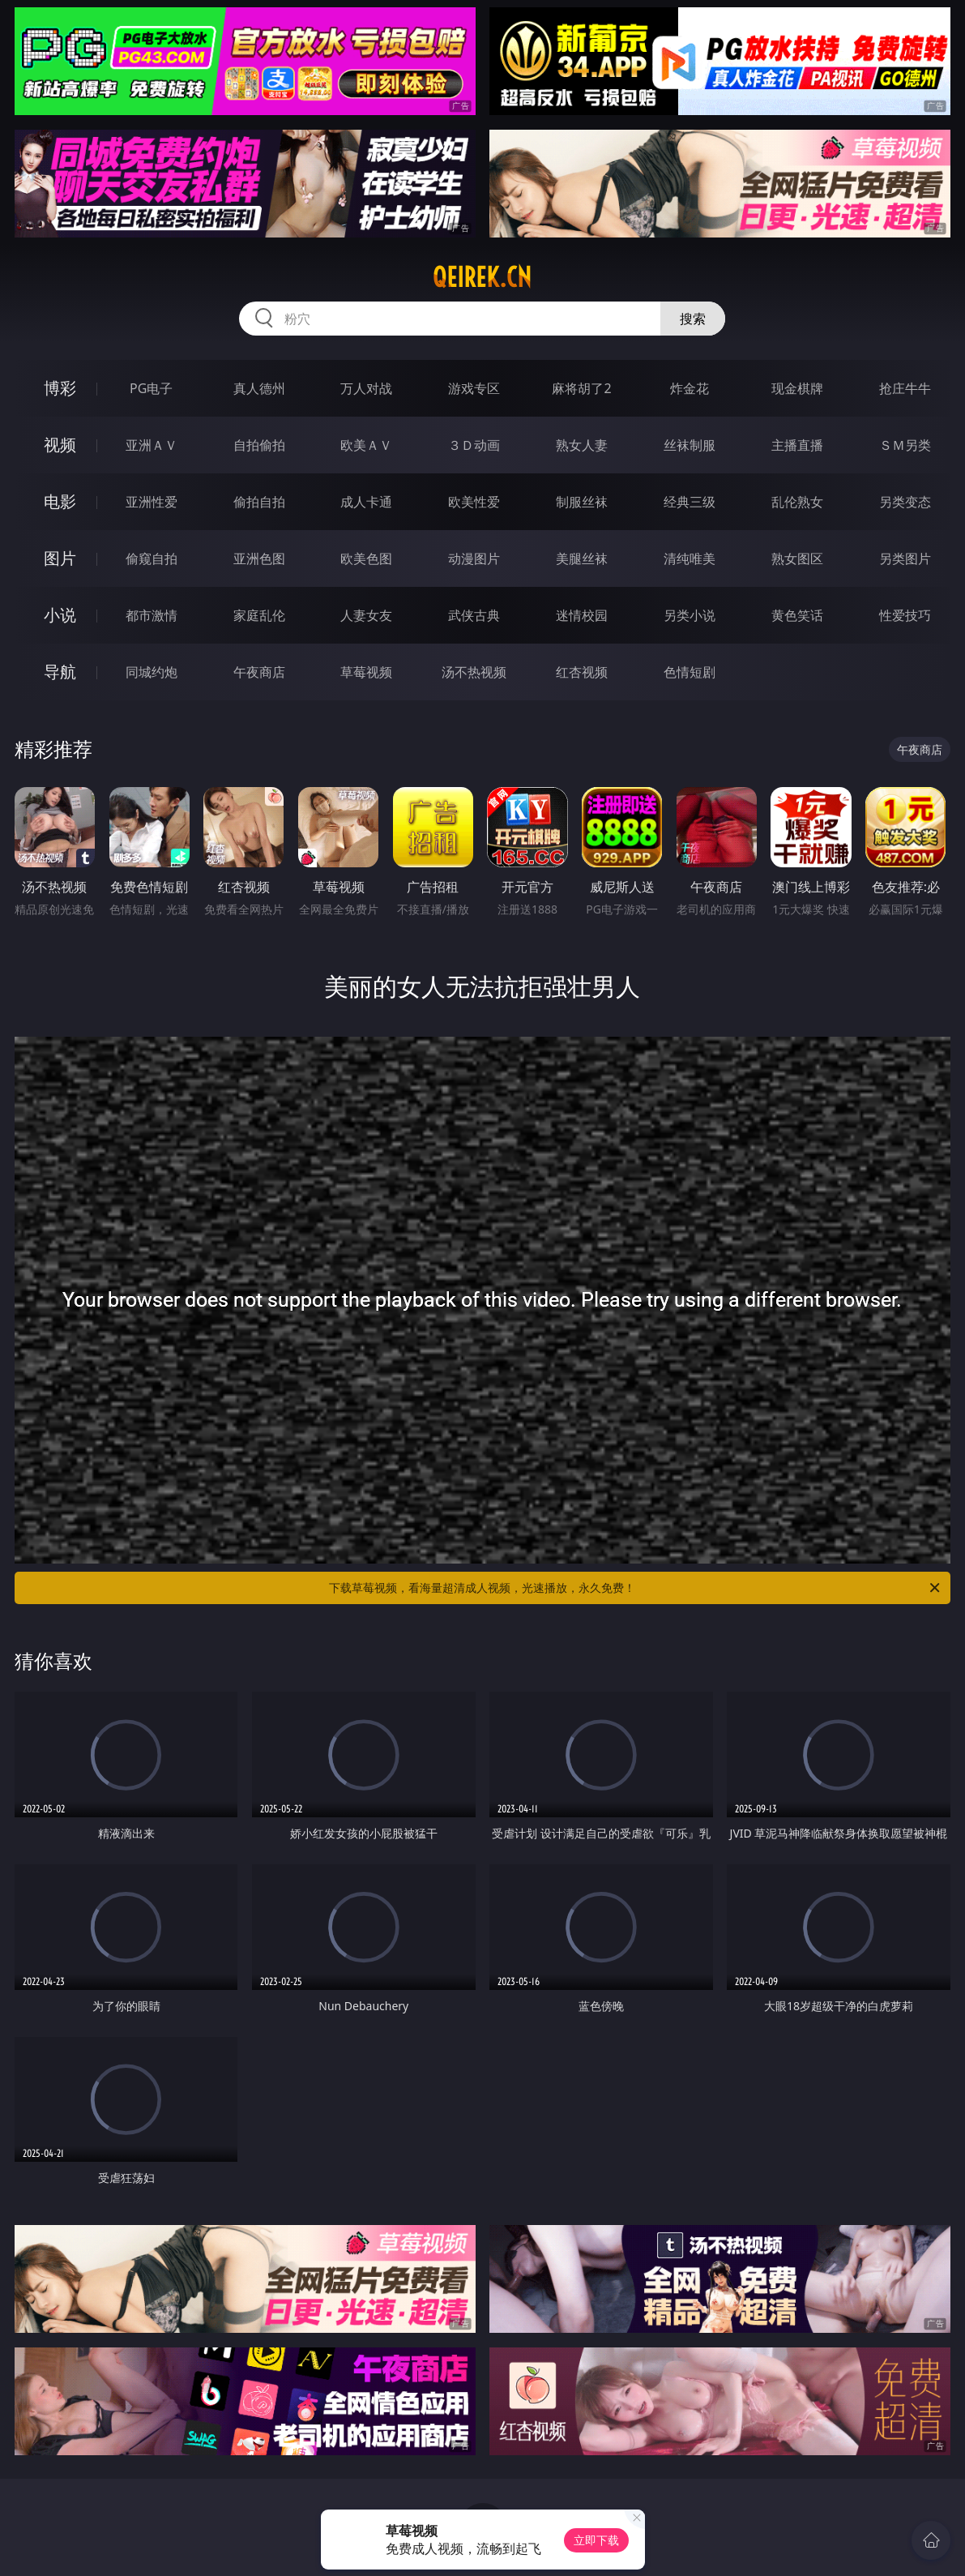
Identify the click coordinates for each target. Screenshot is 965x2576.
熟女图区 (797, 558)
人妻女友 (366, 615)
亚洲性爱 (151, 502)
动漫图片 (474, 558)
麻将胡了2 (581, 388)
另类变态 (905, 502)
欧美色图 (366, 558)
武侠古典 (474, 615)
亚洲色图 (259, 558)
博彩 (60, 388)
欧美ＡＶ (366, 445)
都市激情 (151, 615)
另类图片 (905, 558)
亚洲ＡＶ (151, 445)
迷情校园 (582, 615)
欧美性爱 (474, 502)
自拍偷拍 (259, 445)
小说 (60, 615)
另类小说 (689, 615)
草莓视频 (366, 672)
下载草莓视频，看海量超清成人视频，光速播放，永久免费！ (635, 1588)
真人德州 (259, 388)
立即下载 (596, 2540)
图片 (60, 558)
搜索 (693, 318)
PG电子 (151, 388)
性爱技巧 (905, 615)
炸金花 (689, 388)
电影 (60, 501)
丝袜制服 (689, 445)
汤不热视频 (474, 672)
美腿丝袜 (582, 558)
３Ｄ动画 (474, 445)
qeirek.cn (482, 277)
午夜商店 (259, 672)
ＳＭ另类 (905, 445)
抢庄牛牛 (905, 388)
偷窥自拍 (151, 558)
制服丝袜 (582, 502)
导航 (60, 672)
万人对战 (366, 388)
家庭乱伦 (259, 615)
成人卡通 (366, 502)
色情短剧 (689, 672)
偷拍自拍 (259, 502)
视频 (60, 445)
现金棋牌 (797, 388)
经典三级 (689, 502)
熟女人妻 (582, 445)
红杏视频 (582, 672)
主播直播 (797, 445)
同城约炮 (151, 672)
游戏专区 (474, 388)
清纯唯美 (689, 558)
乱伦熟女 (797, 502)
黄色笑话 (797, 615)
